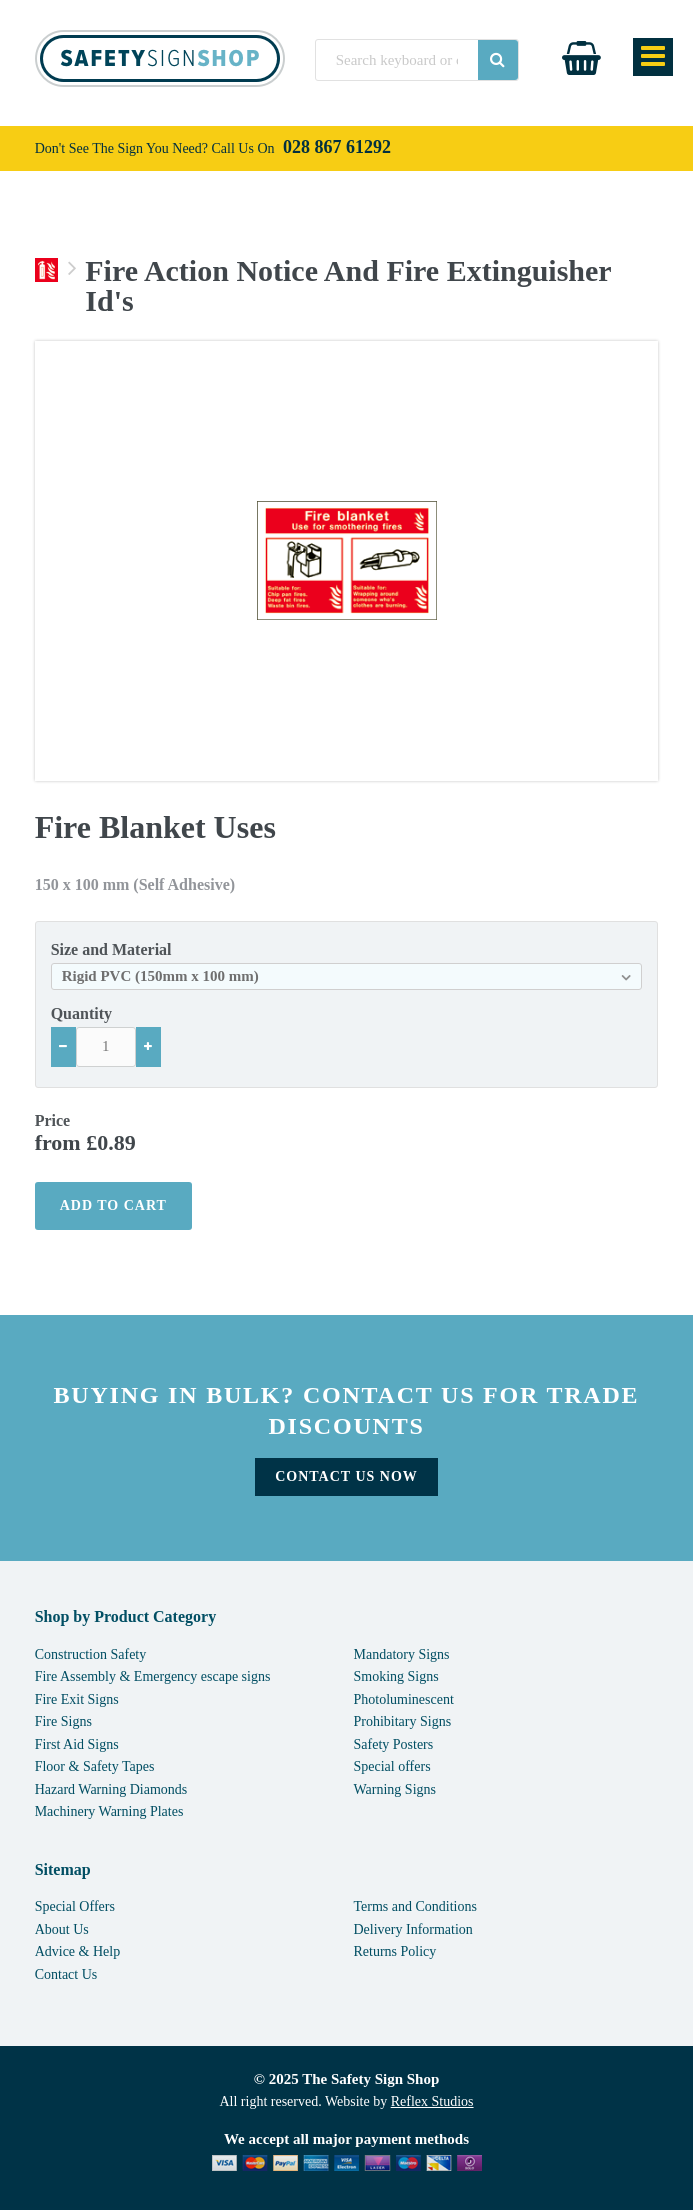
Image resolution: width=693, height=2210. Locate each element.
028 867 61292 (337, 147)
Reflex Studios (432, 2101)
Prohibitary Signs (403, 1721)
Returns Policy (395, 1951)
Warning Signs (395, 1789)
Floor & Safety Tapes (95, 1766)
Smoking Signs (396, 1676)
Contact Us (66, 1974)
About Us (62, 1929)
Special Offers (75, 1906)
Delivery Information (413, 1929)
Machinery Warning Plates (109, 1811)
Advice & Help (78, 1951)
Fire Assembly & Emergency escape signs (153, 1676)
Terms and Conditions (415, 1906)
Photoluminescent (404, 1699)
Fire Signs (63, 1721)
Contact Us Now (346, 1476)
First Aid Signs (77, 1744)
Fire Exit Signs (77, 1699)
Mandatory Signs (402, 1654)
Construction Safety (91, 1654)
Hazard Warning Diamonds (111, 1789)
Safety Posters (394, 1744)
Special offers (392, 1766)
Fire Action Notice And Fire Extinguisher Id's (348, 286)
